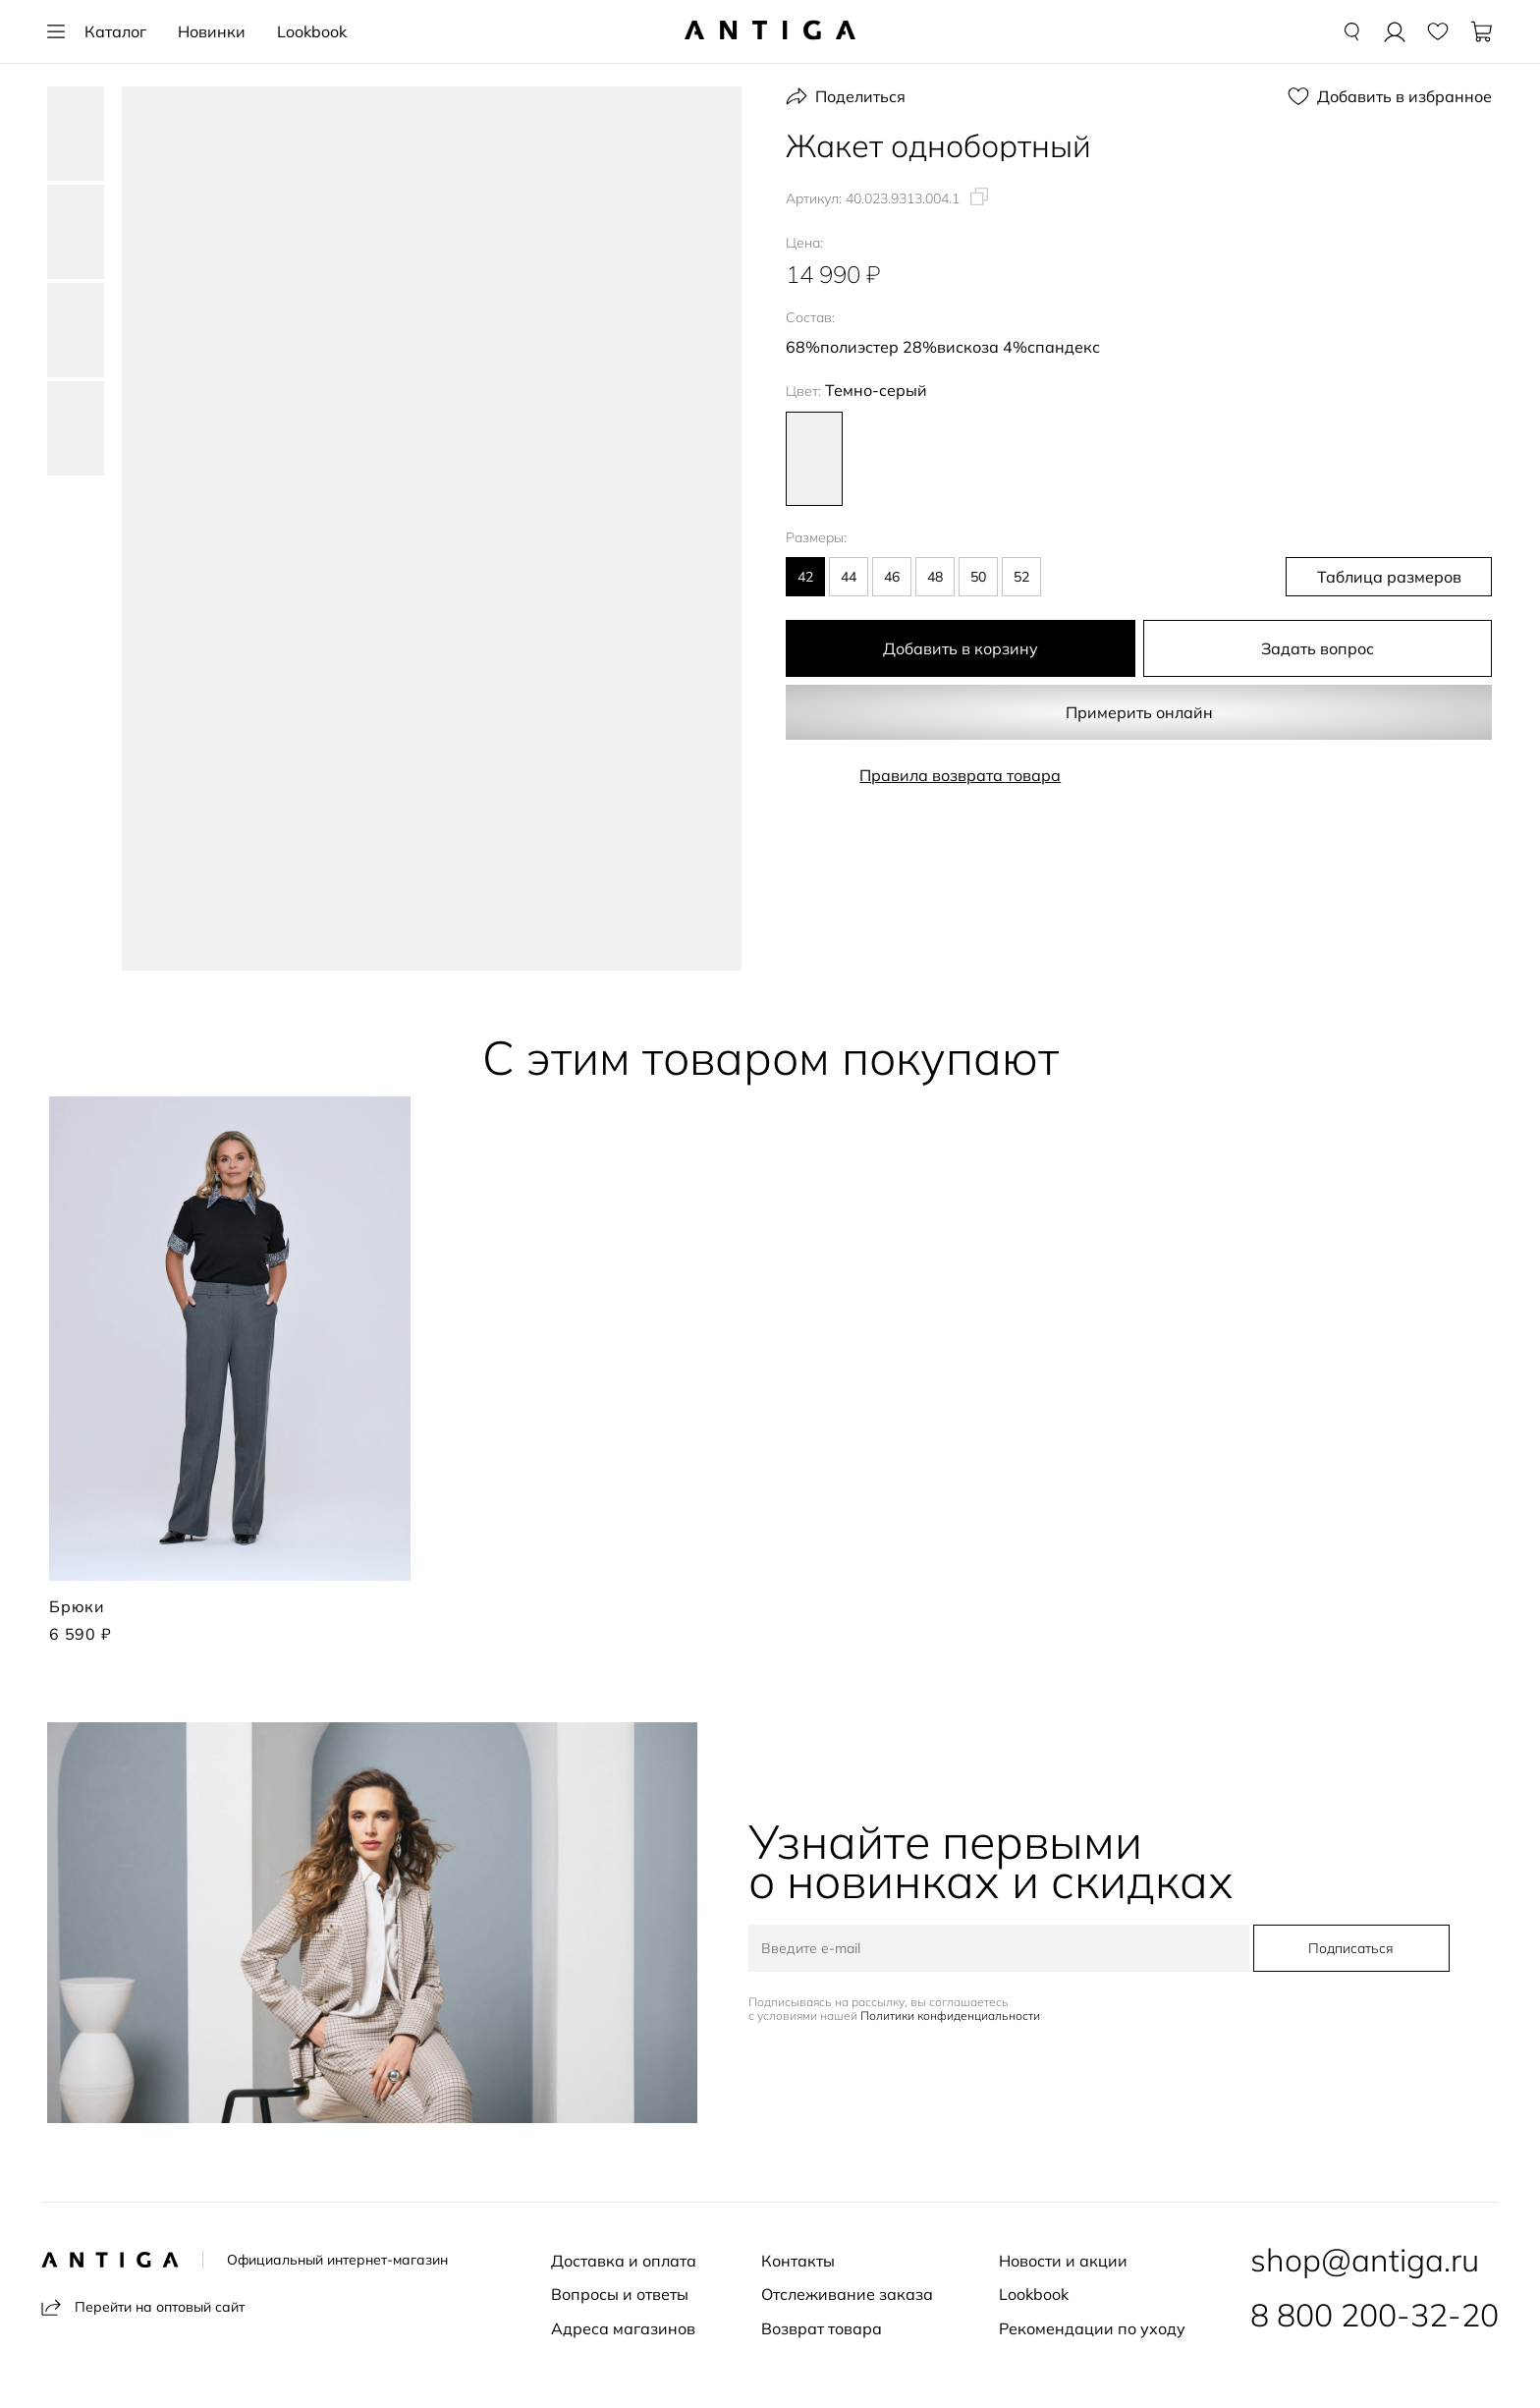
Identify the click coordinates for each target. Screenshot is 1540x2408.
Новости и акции (1063, 2260)
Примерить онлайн (1139, 712)
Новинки (212, 31)
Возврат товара (821, 2328)
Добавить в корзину (960, 648)
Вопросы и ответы (619, 2294)
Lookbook (312, 31)
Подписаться (1351, 1948)
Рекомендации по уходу (1092, 2328)
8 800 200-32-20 (1374, 2314)
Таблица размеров (1389, 577)
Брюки (77, 1606)
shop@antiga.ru (1364, 2259)
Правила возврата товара (960, 775)
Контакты (798, 2260)
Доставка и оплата (623, 2260)
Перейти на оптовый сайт (143, 2307)
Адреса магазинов (623, 2328)
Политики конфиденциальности (950, 2015)
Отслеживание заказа (847, 2294)
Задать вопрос (1317, 648)
